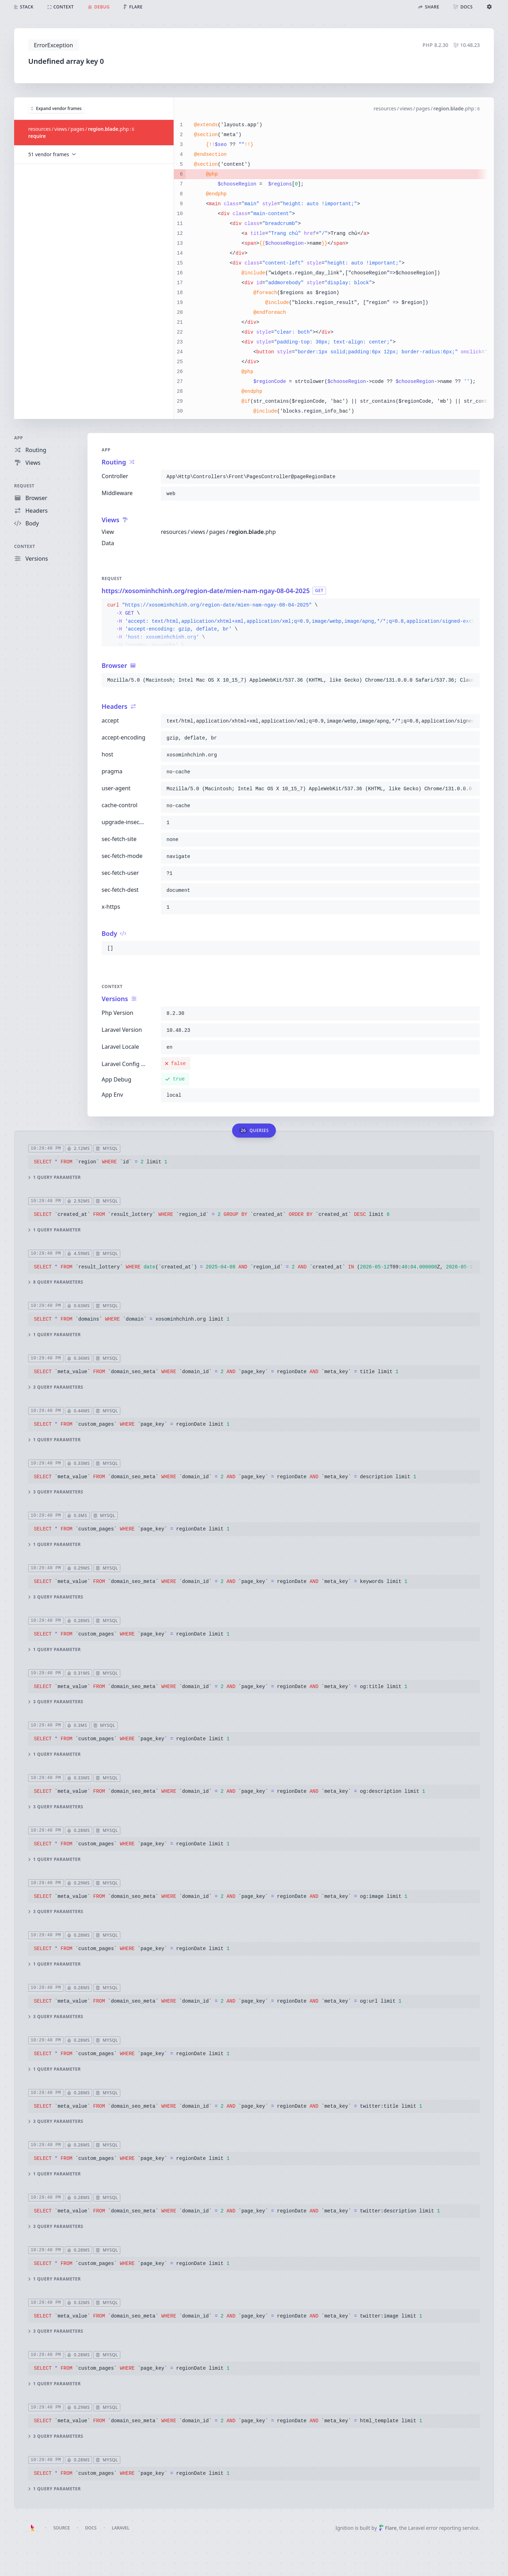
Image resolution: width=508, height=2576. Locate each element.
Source (61, 2528)
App (18, 438)
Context (24, 546)
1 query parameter (54, 1177)
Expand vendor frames (56, 108)
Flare (388, 2528)
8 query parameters (55, 1282)
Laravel (120, 2528)
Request (24, 486)
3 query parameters (55, 1387)
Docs (90, 2528)
